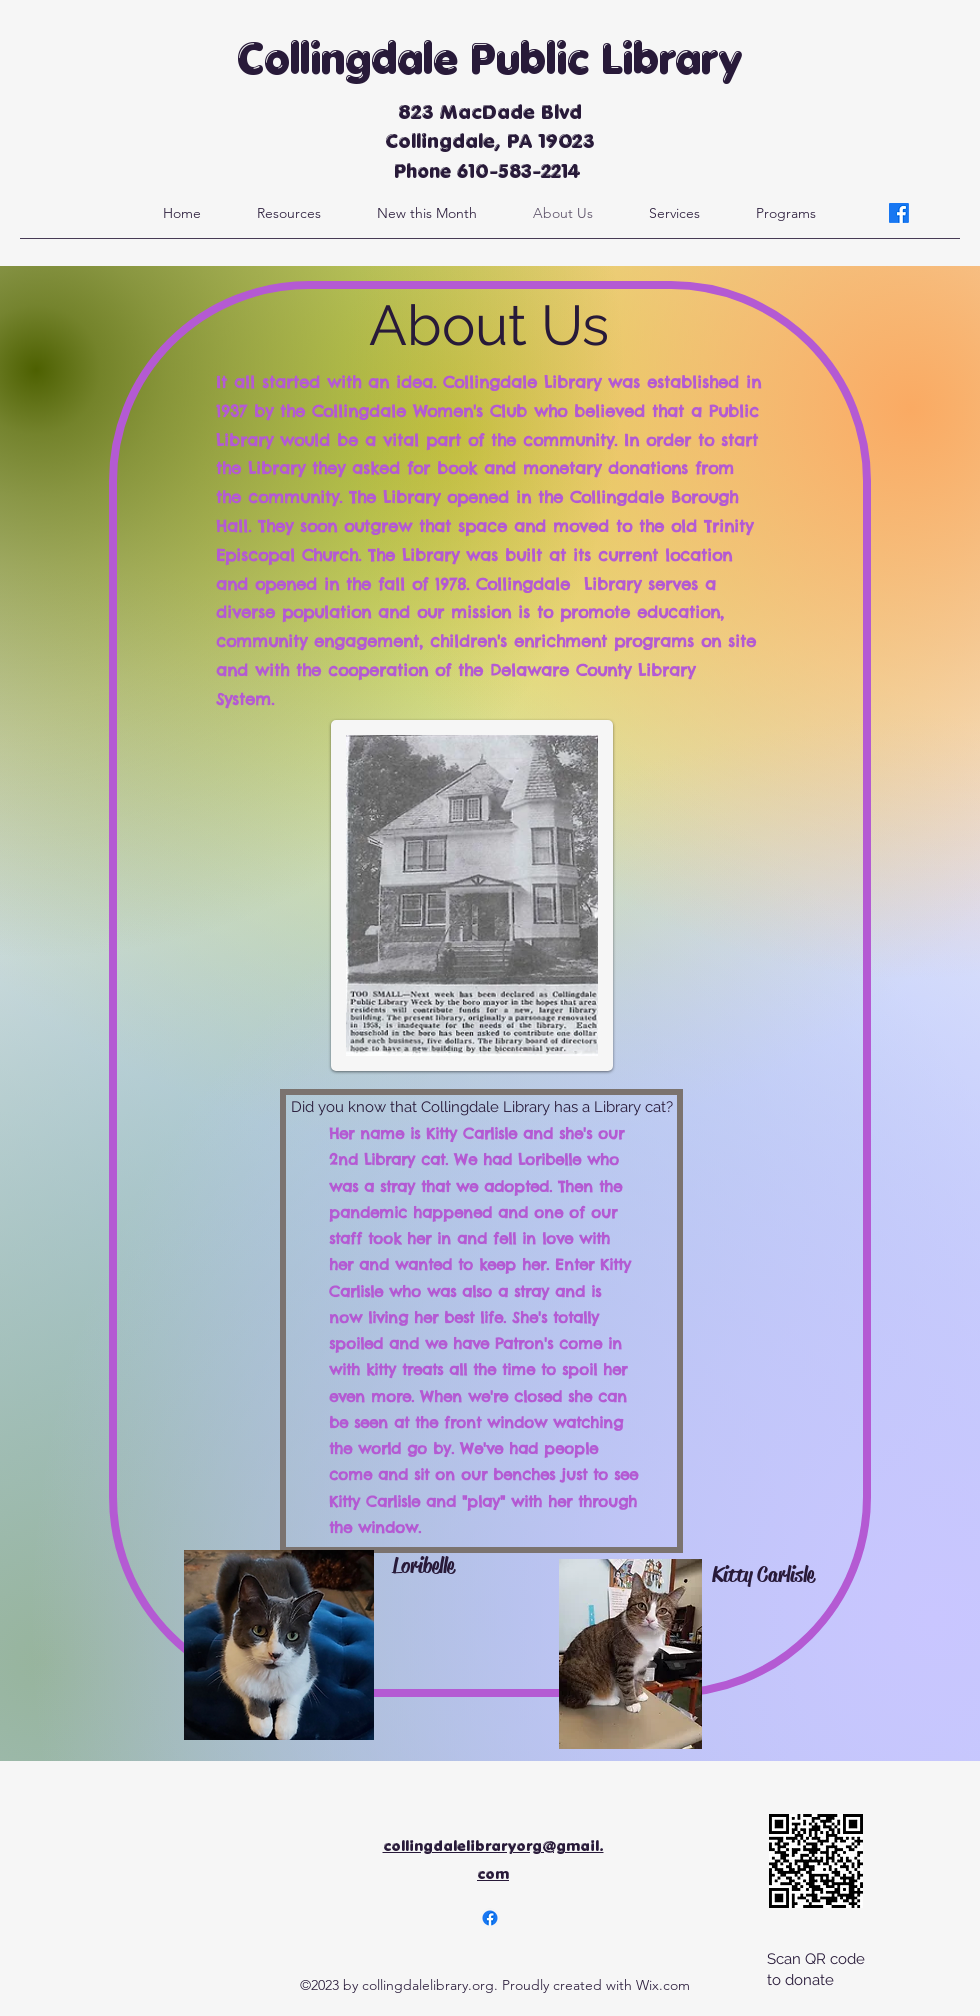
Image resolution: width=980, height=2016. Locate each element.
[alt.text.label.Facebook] (899, 213)
